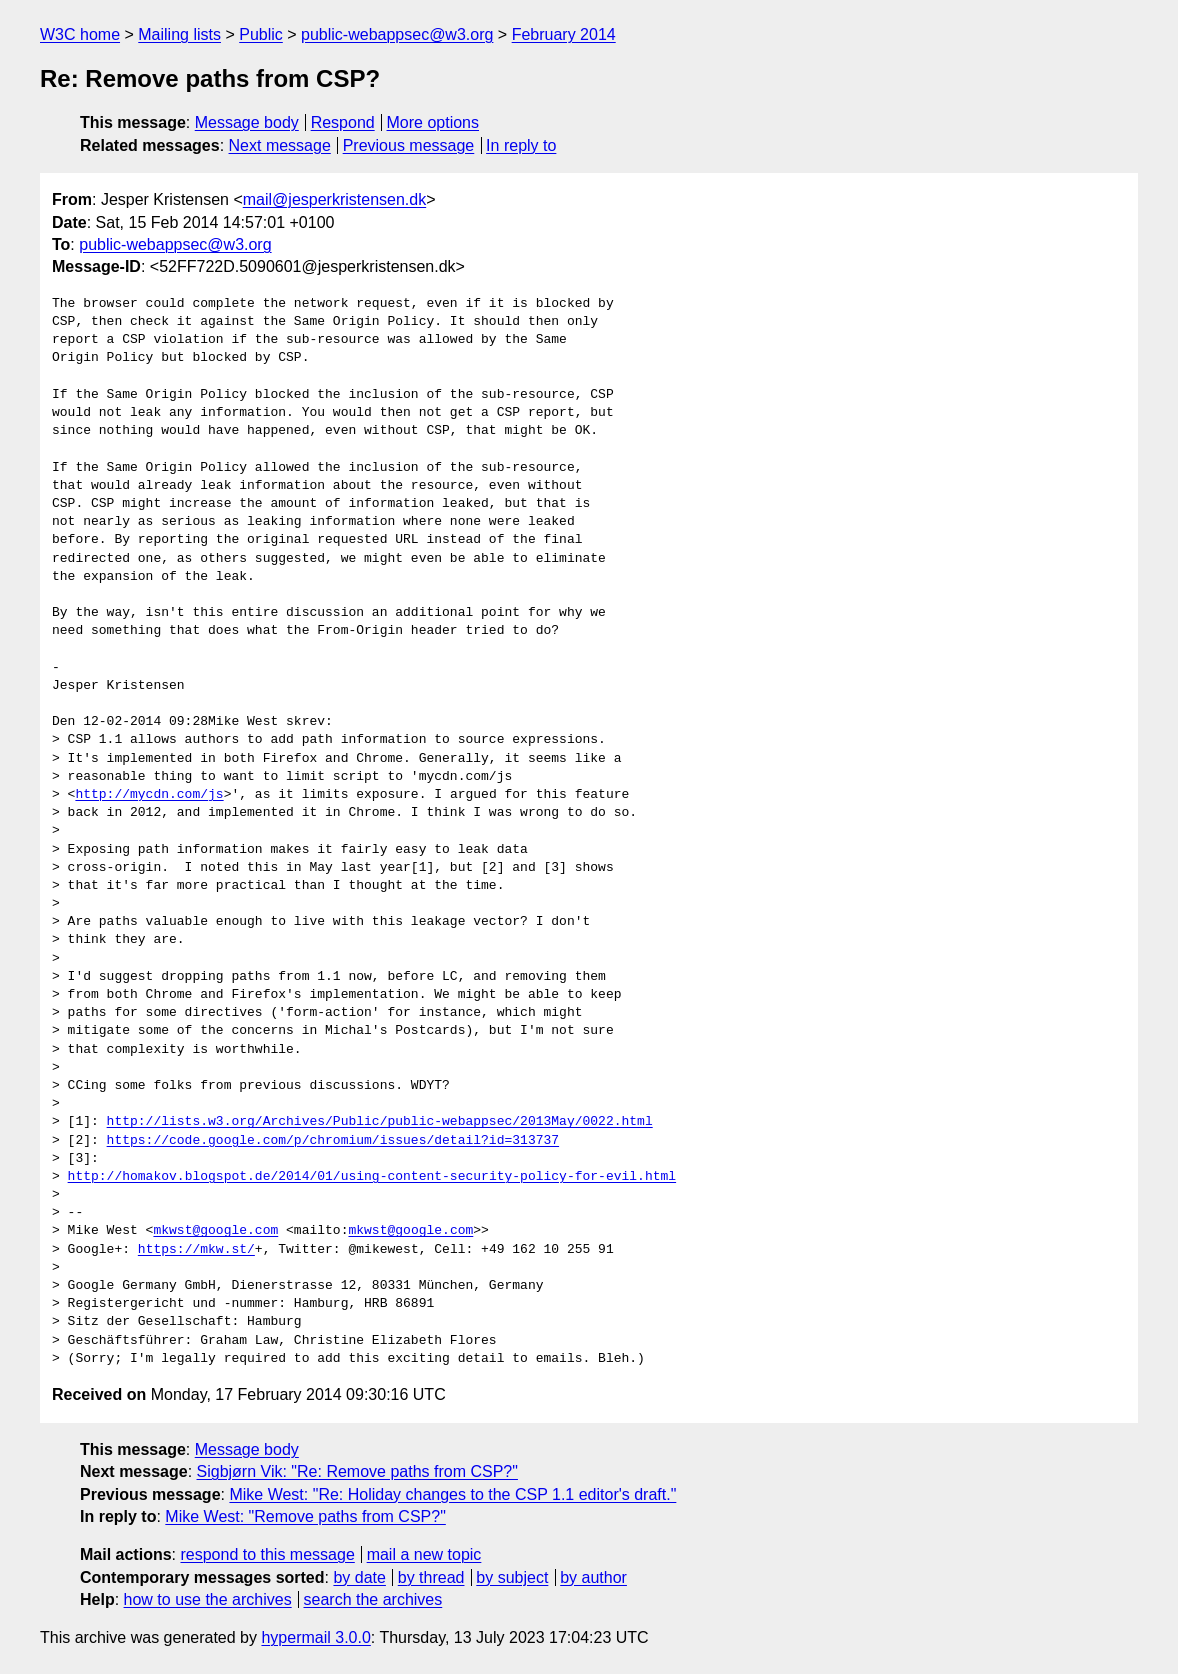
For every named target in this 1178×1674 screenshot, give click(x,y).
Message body (247, 122)
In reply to (521, 145)
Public (261, 34)
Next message (280, 145)
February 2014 (564, 34)
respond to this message (267, 1554)
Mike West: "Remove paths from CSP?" (305, 1516)
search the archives (373, 1599)
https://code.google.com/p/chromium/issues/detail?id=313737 (333, 1141)
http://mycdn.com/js (149, 795)
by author (593, 1577)
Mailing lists (179, 34)
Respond (343, 122)
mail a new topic (424, 1554)
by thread (431, 1577)
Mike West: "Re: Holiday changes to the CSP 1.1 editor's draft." (452, 1494)
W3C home (80, 34)
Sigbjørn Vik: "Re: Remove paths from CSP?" (357, 1471)
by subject (512, 1577)
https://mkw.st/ (196, 1250)
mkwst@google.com (215, 1231)
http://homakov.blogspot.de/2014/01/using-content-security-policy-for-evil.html (372, 1177)
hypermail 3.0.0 (315, 1637)
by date (359, 1577)
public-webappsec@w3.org (397, 34)
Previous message (409, 145)
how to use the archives (208, 1599)
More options (433, 122)
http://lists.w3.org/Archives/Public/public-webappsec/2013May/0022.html (380, 1122)
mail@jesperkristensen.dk (334, 199)
